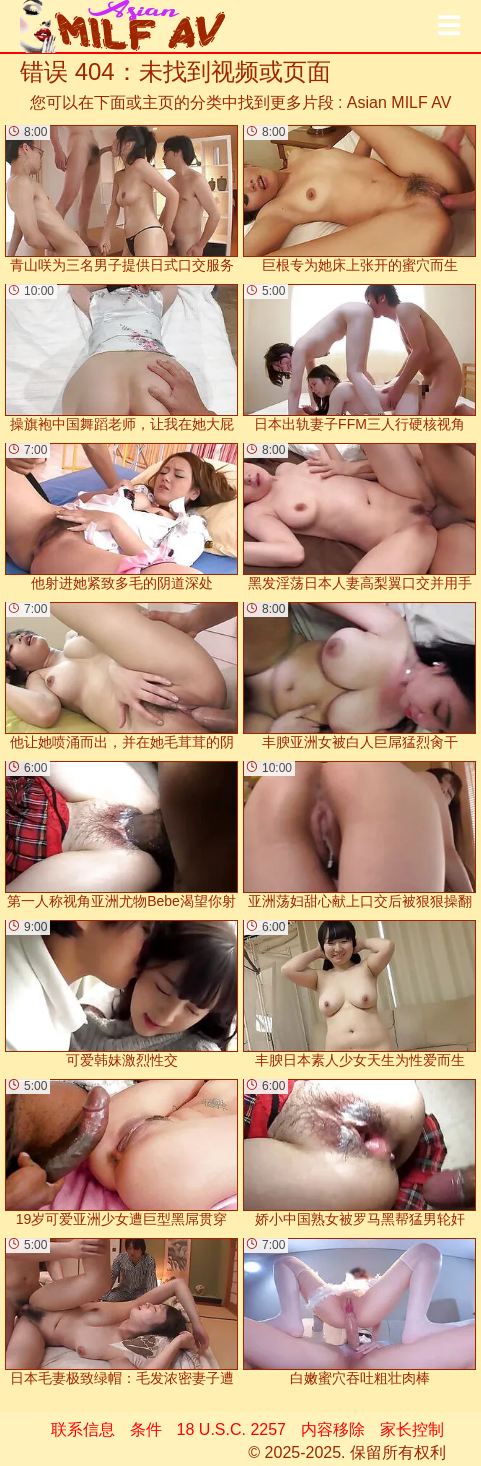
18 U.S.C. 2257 (231, 1429)
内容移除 (333, 1429)
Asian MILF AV (399, 102)
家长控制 (412, 1429)
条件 (146, 1429)
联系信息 (83, 1429)
